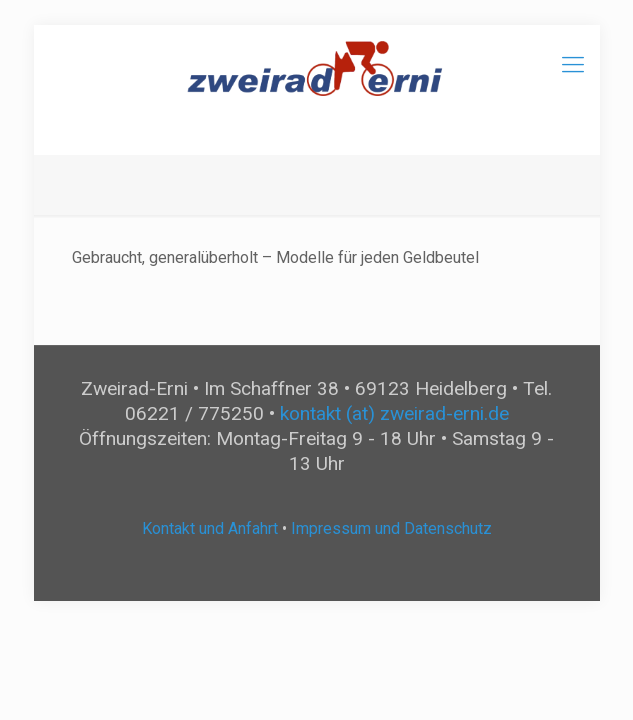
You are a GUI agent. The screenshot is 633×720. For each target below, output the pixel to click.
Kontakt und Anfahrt (210, 528)
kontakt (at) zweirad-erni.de (394, 413)
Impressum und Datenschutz (391, 528)
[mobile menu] (573, 65)
